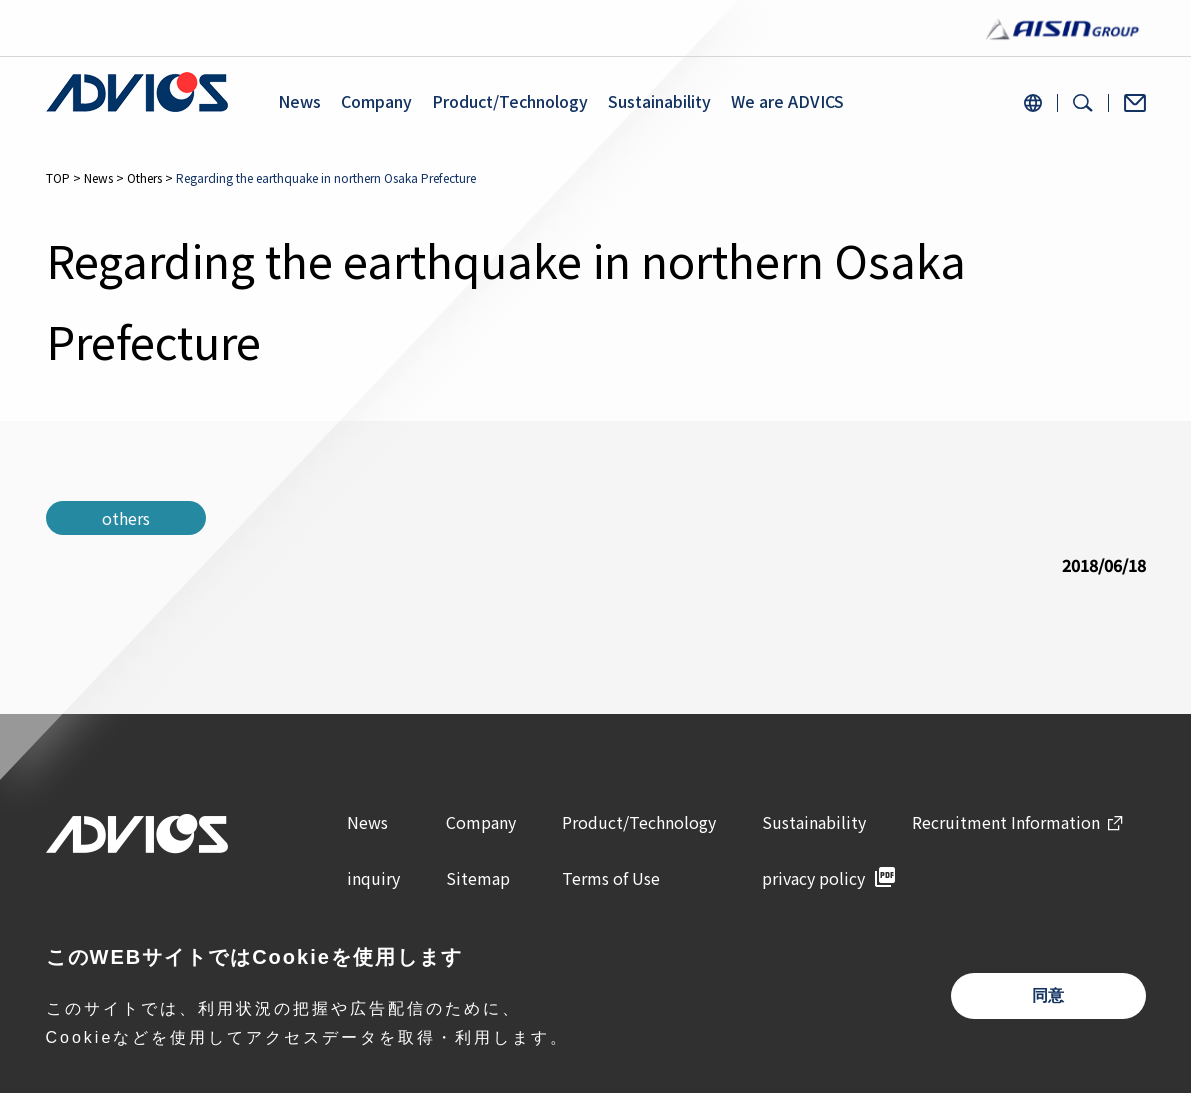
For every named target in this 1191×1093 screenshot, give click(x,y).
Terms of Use (611, 878)
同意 (1048, 995)
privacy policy (813, 878)
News (299, 101)
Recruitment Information (1006, 822)
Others (144, 177)
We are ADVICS (787, 101)
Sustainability (659, 101)
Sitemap (478, 878)
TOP (58, 177)
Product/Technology (510, 101)
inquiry (373, 878)
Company (376, 101)
